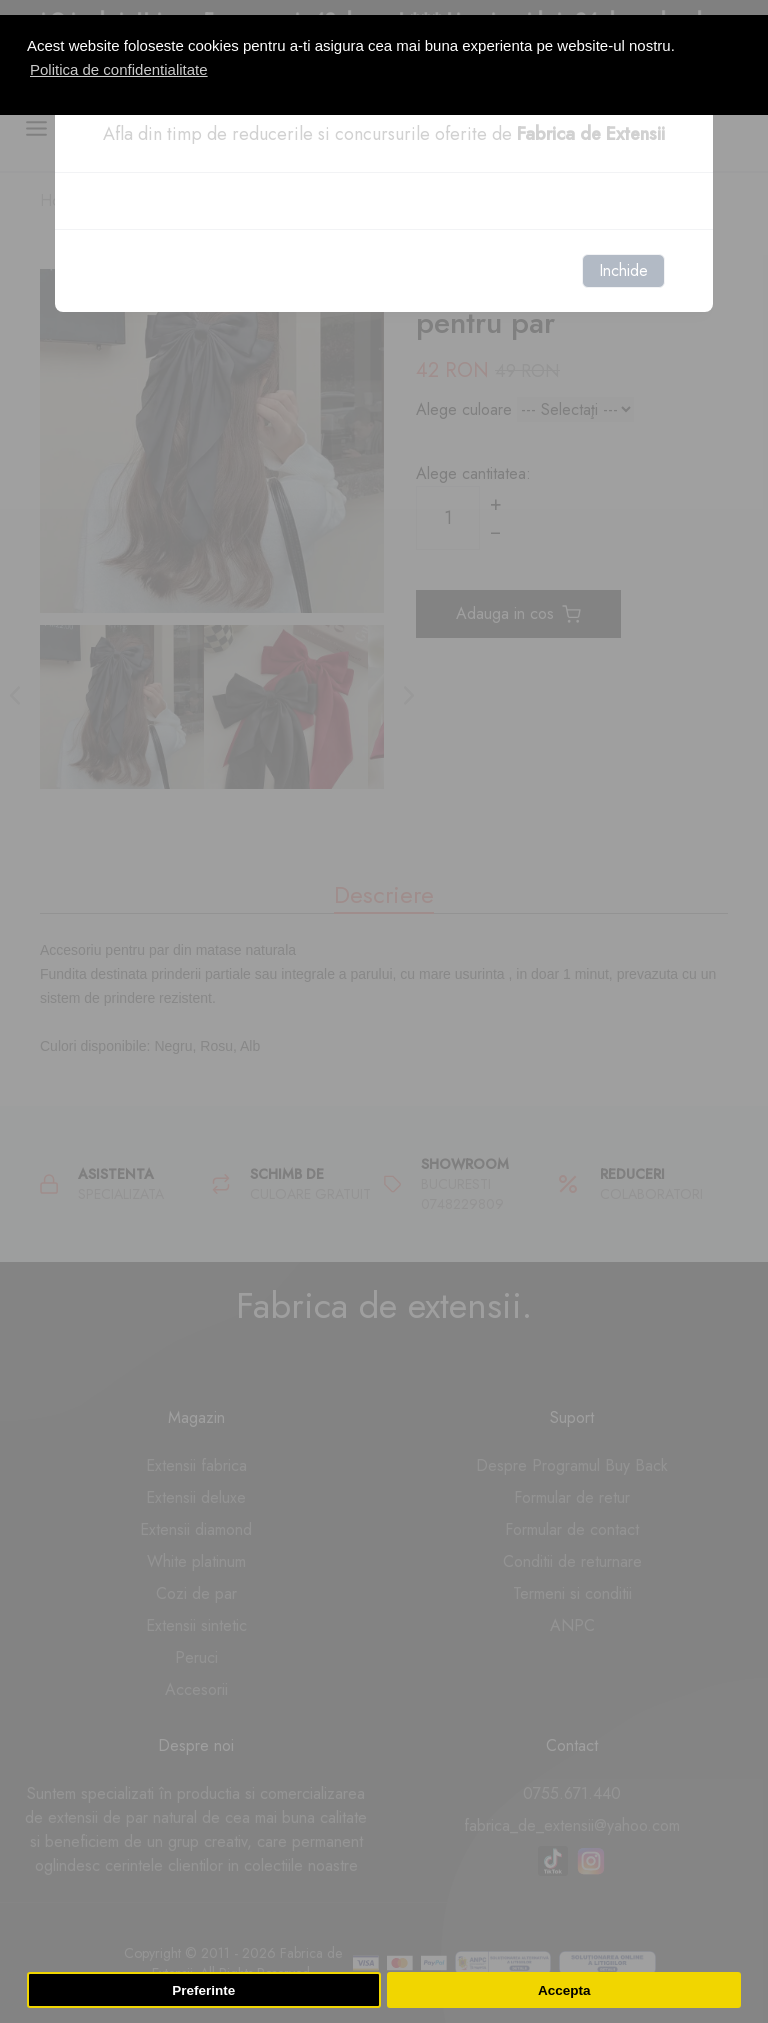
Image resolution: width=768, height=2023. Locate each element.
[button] (745, 7)
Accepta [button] (564, 1990)
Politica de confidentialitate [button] (119, 69)
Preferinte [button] (203, 1990)
